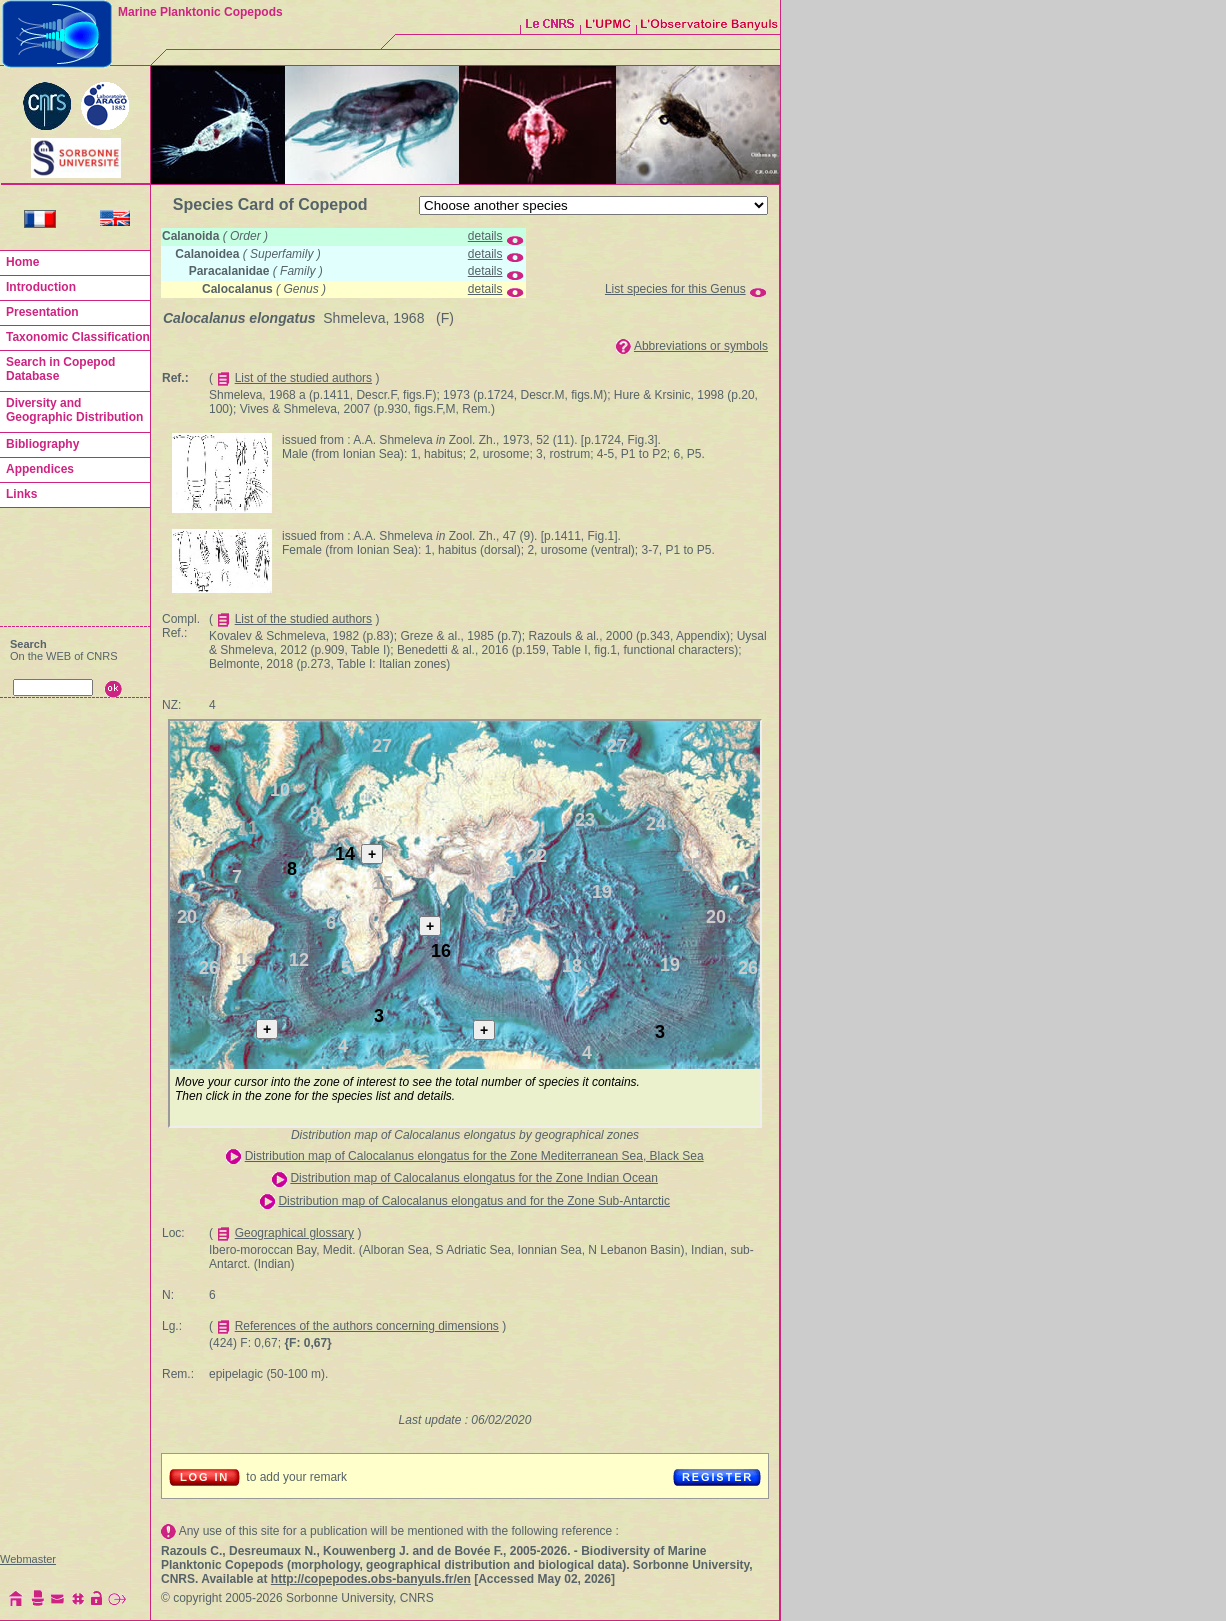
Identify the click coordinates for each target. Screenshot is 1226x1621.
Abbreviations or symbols (701, 346)
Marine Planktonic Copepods (200, 12)
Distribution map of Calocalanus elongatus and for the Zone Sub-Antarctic (474, 1201)
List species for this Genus (675, 289)
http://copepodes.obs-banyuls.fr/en (371, 1579)
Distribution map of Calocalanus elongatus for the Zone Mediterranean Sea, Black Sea (474, 1156)
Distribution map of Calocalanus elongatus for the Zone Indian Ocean (474, 1178)
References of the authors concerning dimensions (367, 1326)
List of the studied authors (303, 378)
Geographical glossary (294, 1233)
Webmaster (28, 1559)
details (485, 236)
